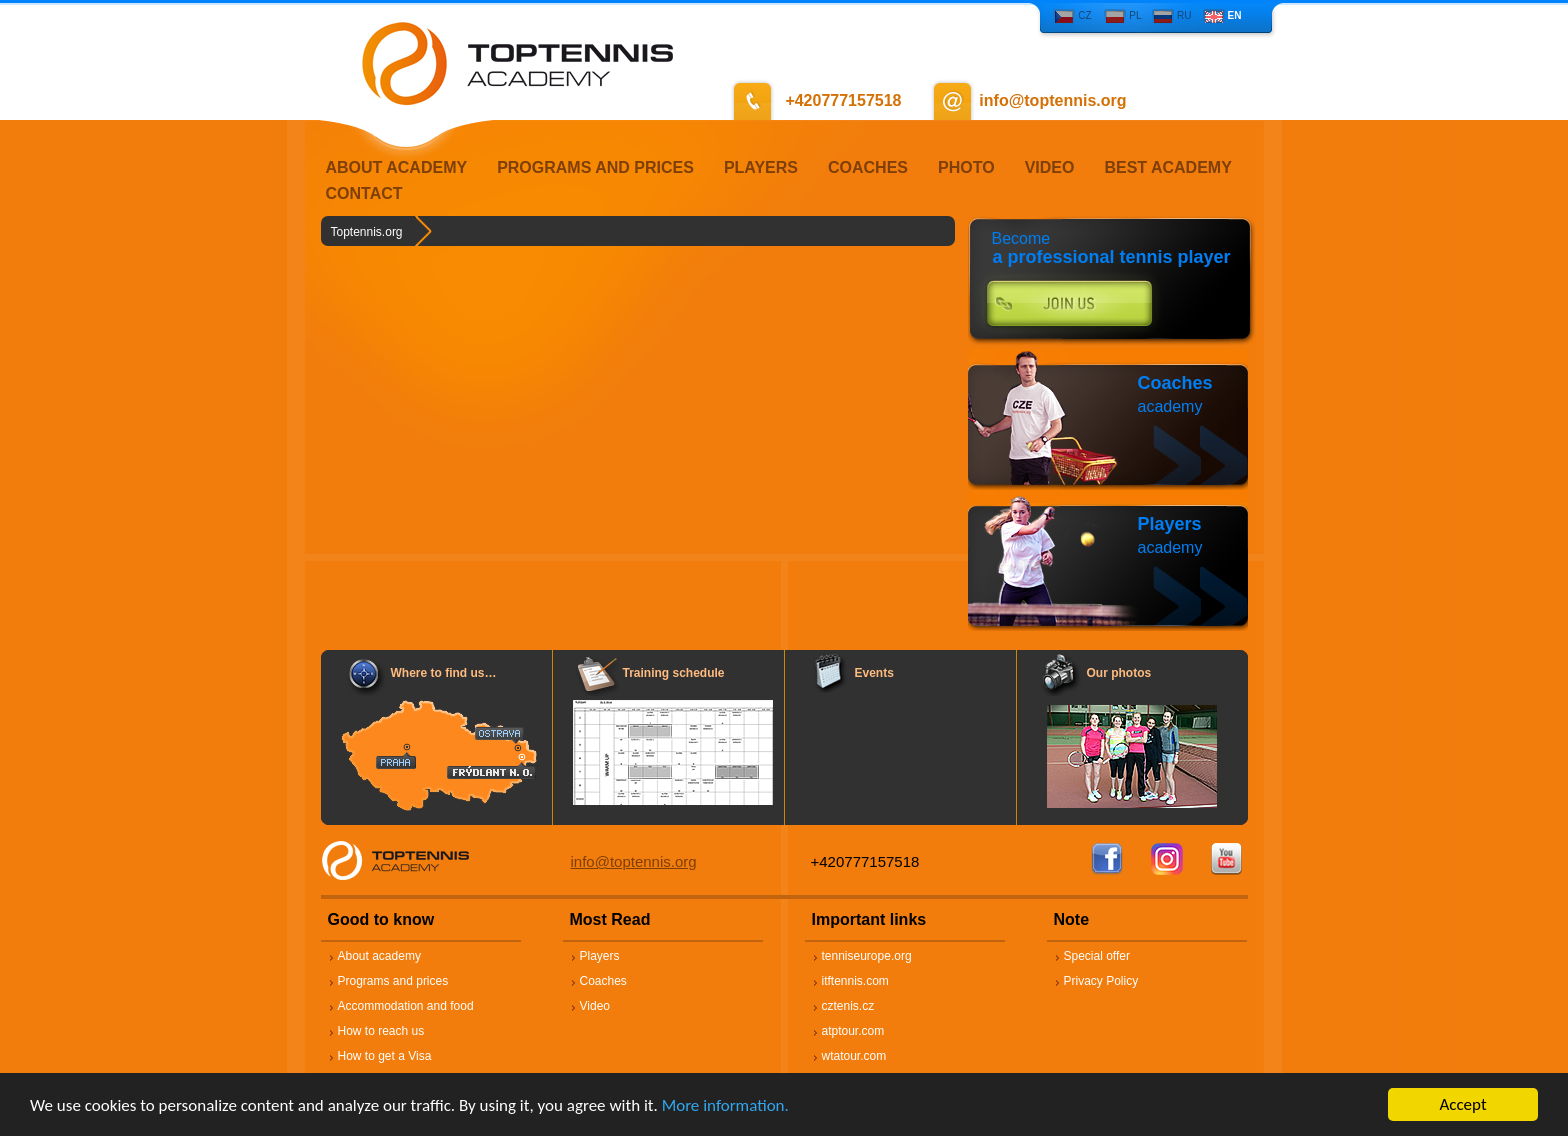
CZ (1084, 15)
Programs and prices (393, 981)
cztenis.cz (848, 1006)
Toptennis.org (367, 232)
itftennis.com (855, 981)
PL (1135, 15)
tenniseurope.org (867, 956)
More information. (725, 1105)
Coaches (1175, 383)
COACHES (868, 167)
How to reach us (381, 1031)
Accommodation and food (406, 1006)
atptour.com (853, 1031)
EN (1235, 15)
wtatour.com (854, 1056)
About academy (379, 956)
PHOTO (966, 167)
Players (1170, 524)
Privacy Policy (1101, 981)
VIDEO (1050, 167)
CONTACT (364, 193)
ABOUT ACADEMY (397, 167)
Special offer (1097, 956)
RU (1184, 15)
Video (595, 1006)
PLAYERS (761, 167)
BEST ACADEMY (1167, 167)
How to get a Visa (385, 1056)
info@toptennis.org (634, 861)
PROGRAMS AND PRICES (595, 167)
